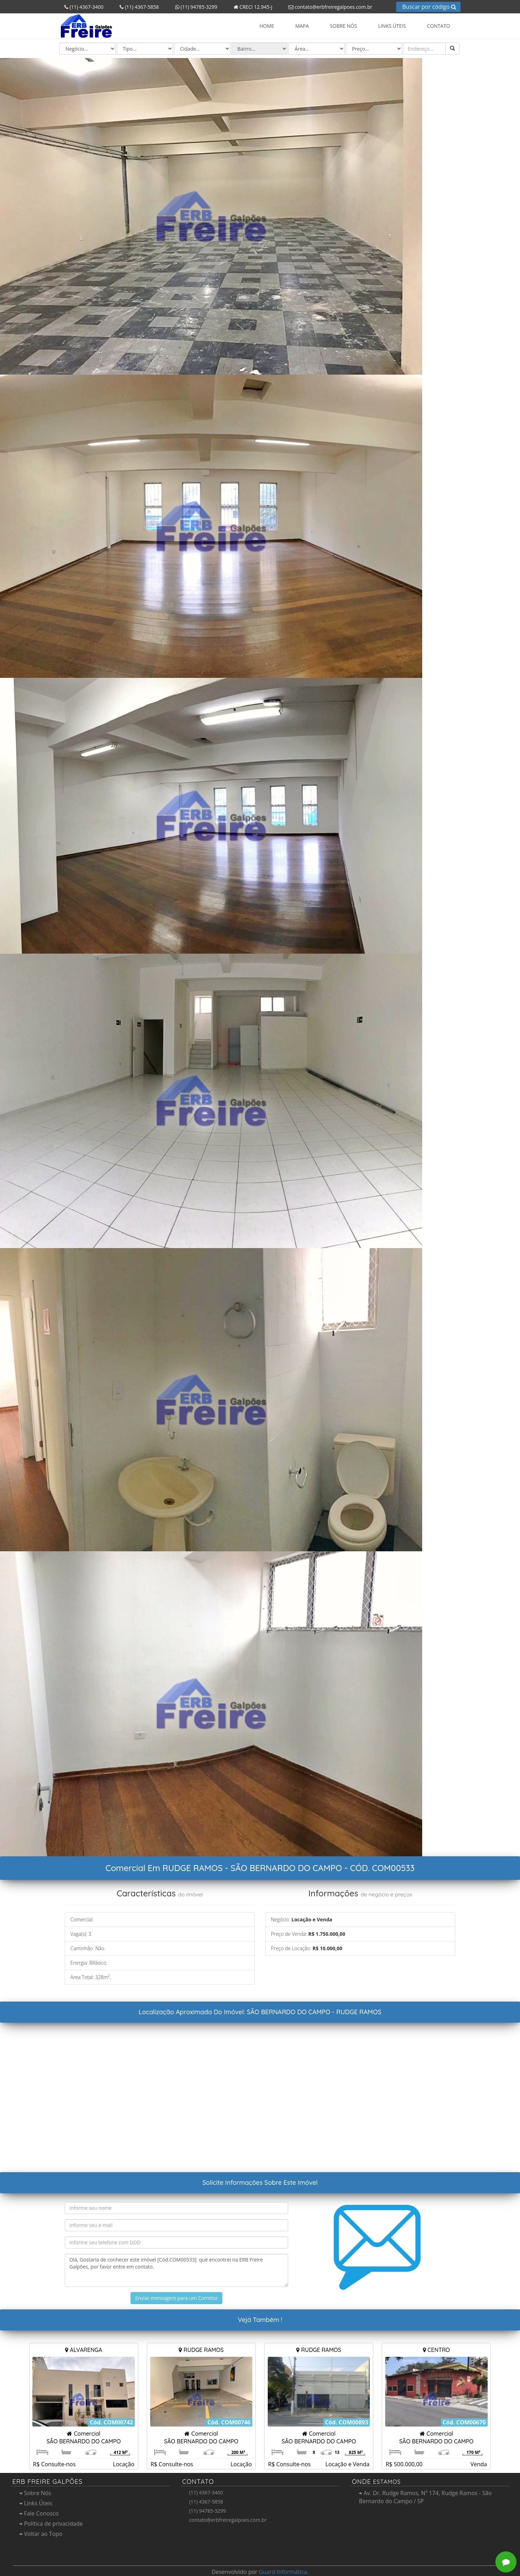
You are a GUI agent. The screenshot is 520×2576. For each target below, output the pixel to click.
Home (267, 26)
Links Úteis (392, 26)
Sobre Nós (343, 26)
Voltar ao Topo (40, 2534)
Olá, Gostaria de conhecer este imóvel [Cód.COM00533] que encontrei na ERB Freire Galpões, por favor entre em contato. (176, 2270)
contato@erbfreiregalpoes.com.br (328, 7)
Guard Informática (283, 2572)
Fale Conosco (39, 2513)
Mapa (302, 26)
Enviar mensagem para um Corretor (176, 2298)
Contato (438, 26)
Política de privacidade (51, 2523)
